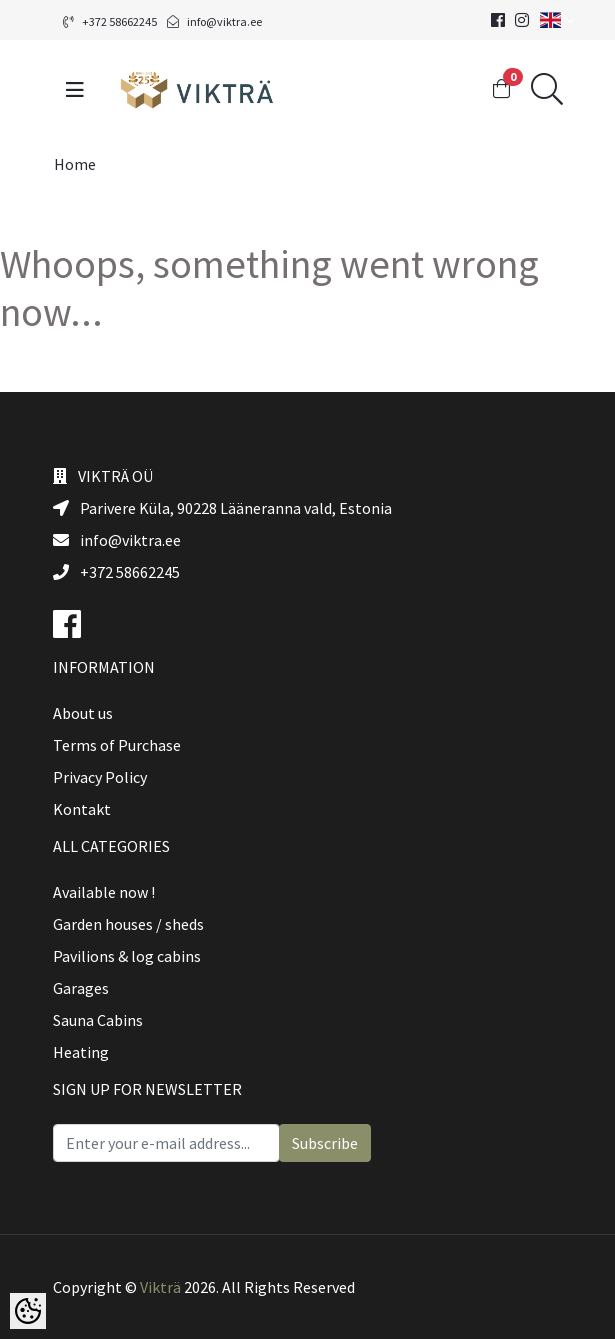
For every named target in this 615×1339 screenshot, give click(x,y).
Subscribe (325, 1143)
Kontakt (82, 809)
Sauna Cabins (98, 1020)
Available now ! (104, 892)
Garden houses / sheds (128, 924)
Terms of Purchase (117, 745)
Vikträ (160, 1287)
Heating (81, 1052)
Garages (81, 988)
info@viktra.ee (214, 21)
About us (83, 713)
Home (75, 164)
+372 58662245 (110, 21)
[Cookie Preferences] (28, 1311)
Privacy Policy (100, 777)
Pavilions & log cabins (127, 956)
